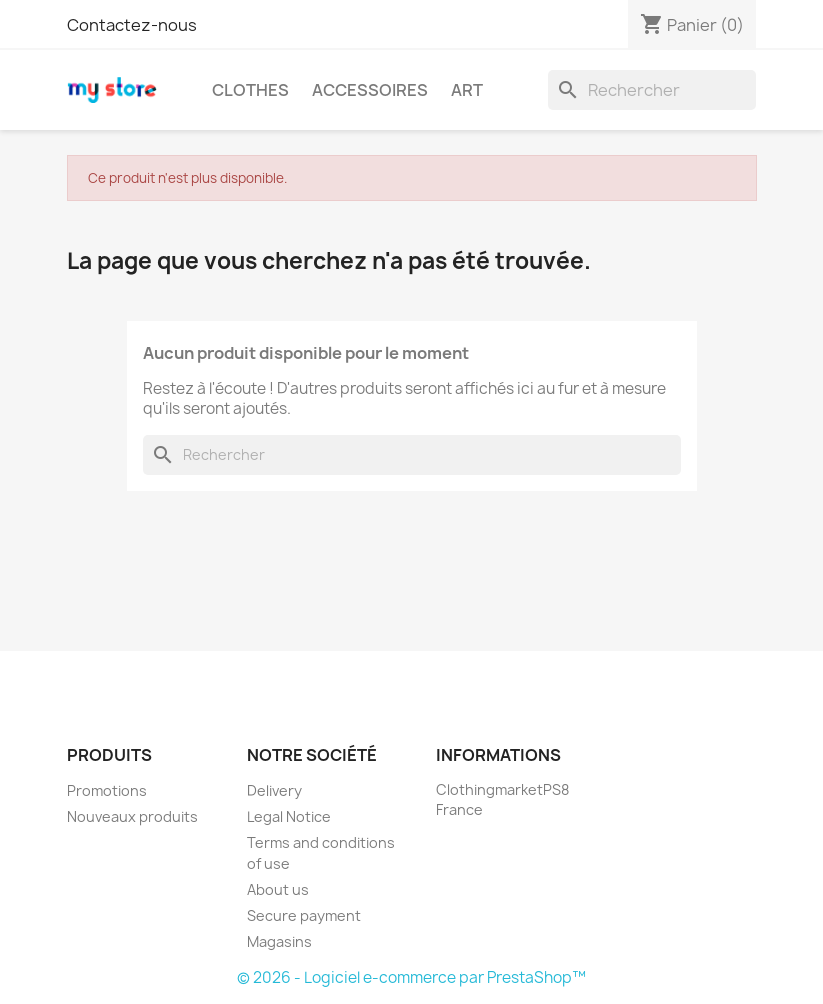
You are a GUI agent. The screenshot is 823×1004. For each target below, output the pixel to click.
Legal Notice (289, 816)
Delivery (274, 790)
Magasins (279, 941)
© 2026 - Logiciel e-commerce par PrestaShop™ (411, 977)
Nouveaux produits (132, 816)
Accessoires (370, 90)
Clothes (250, 90)
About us (278, 889)
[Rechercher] (652, 90)
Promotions (107, 790)
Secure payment (304, 915)
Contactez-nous (132, 25)
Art (467, 90)
